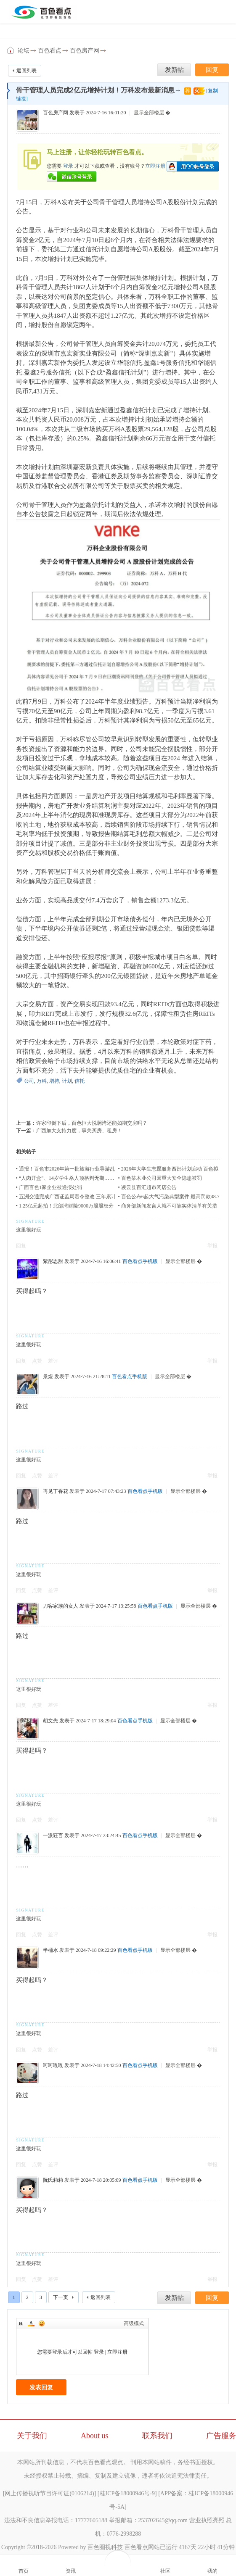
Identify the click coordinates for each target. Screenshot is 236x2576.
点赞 (37, 1361)
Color (31, 2323)
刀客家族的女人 (60, 1606)
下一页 (60, 2297)
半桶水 (50, 1950)
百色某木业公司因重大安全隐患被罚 (161, 1178)
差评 (53, 1361)
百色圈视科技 (105, 2547)
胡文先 (50, 1721)
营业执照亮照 (207, 2520)
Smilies (41, 2323)
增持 (54, 1081)
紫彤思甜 (53, 1261)
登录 (68, 166)
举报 (212, 1246)
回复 (21, 1246)
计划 (67, 1081)
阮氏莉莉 (53, 2180)
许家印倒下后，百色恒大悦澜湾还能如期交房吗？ (91, 1123)
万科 (42, 1081)
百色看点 (11, 50)
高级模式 (134, 2323)
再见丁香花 (55, 1491)
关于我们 (32, 2435)
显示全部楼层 (149, 113)
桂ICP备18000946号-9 (127, 2493)
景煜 (48, 1376)
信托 (79, 1081)
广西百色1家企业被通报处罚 (50, 1187)
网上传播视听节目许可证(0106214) (49, 2493)
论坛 (23, 50)
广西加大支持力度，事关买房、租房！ (79, 1131)
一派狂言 (53, 1835)
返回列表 (26, 71)
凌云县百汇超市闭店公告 (149, 1187)
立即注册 (155, 166)
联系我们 (157, 2435)
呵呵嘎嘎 (53, 2065)
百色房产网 (84, 50)
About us (95, 2435)
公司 (29, 1081)
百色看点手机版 (140, 1261)
